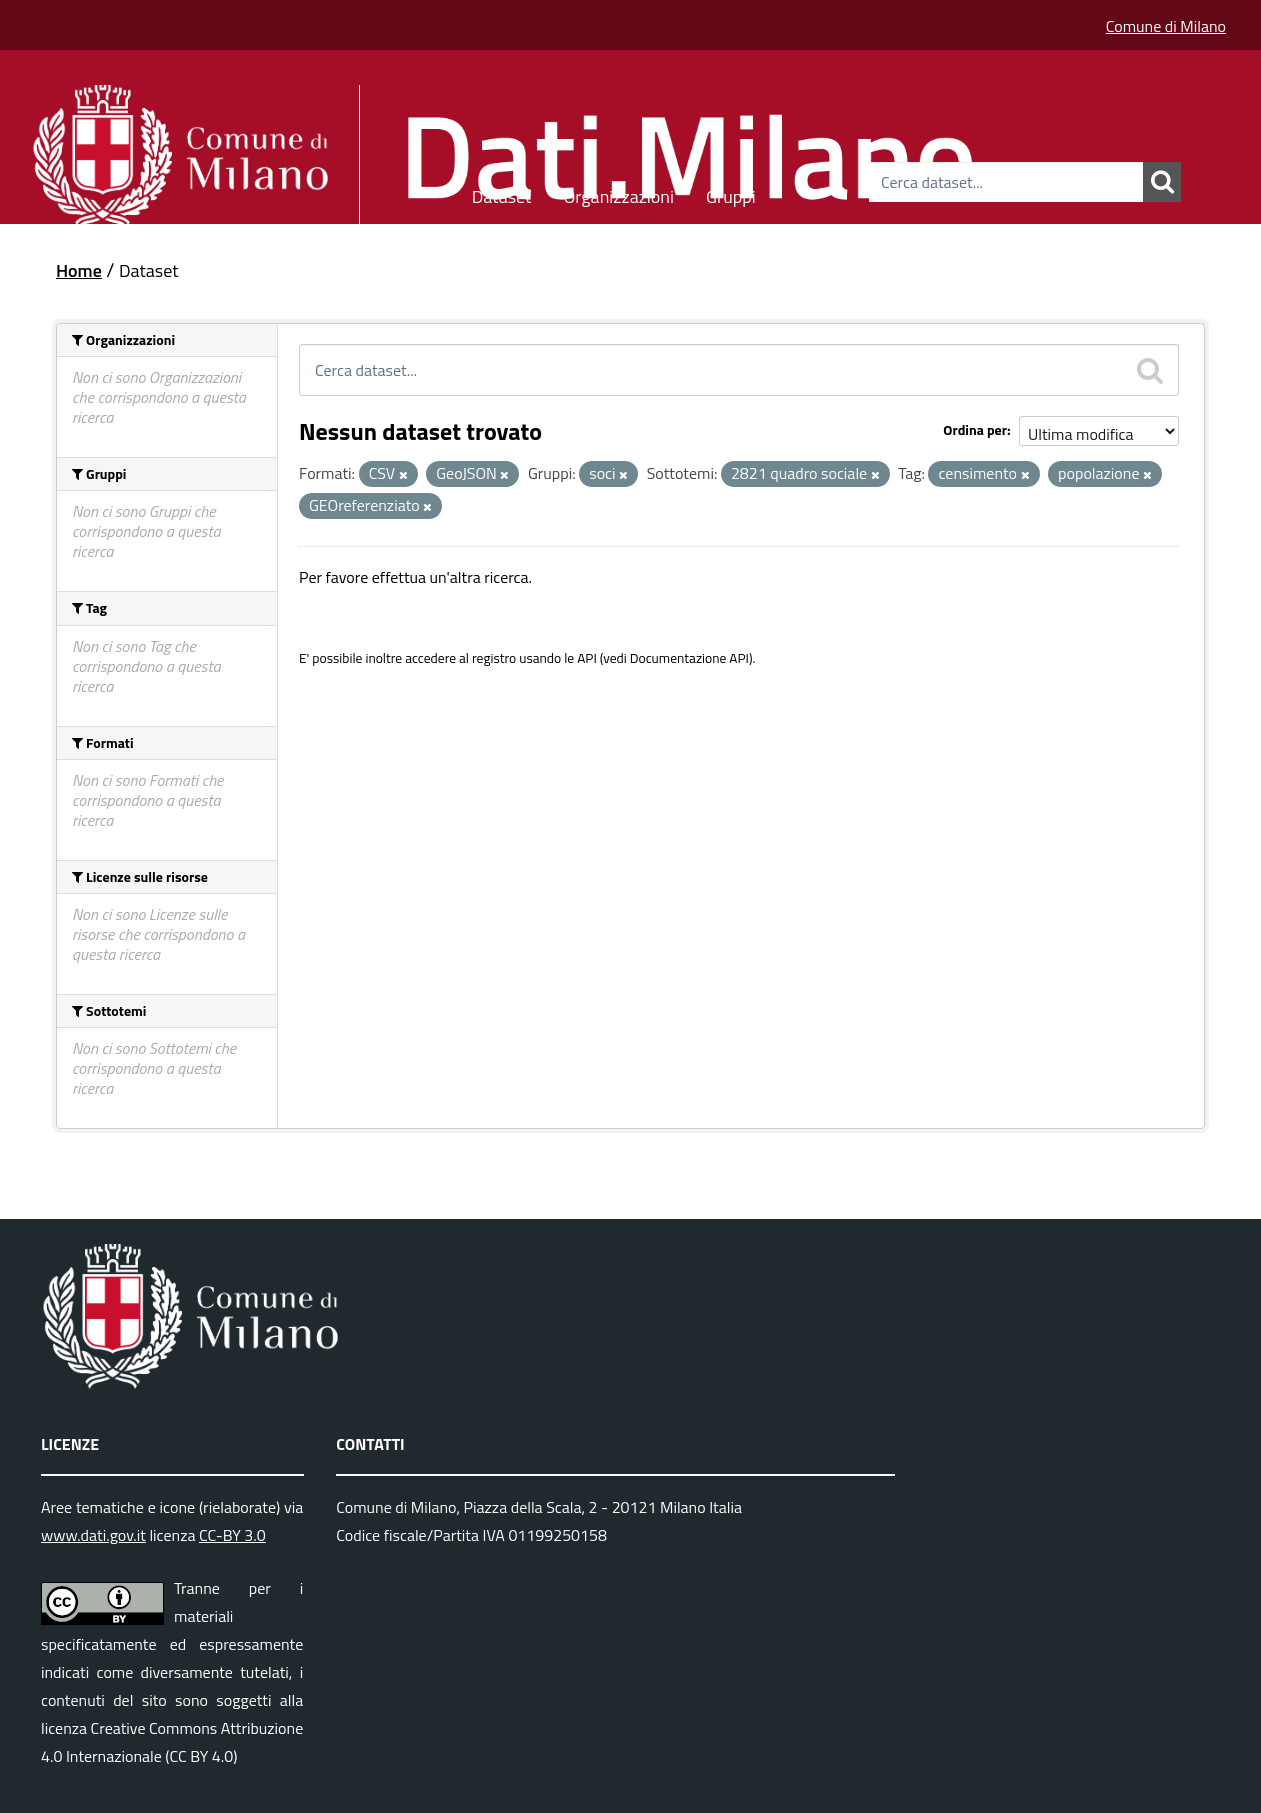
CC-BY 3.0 (232, 1535)
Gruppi (731, 193)
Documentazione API (689, 658)
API (587, 658)
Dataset (502, 193)
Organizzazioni (618, 193)
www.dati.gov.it (93, 1535)
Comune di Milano (1166, 26)
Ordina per (975, 429)
